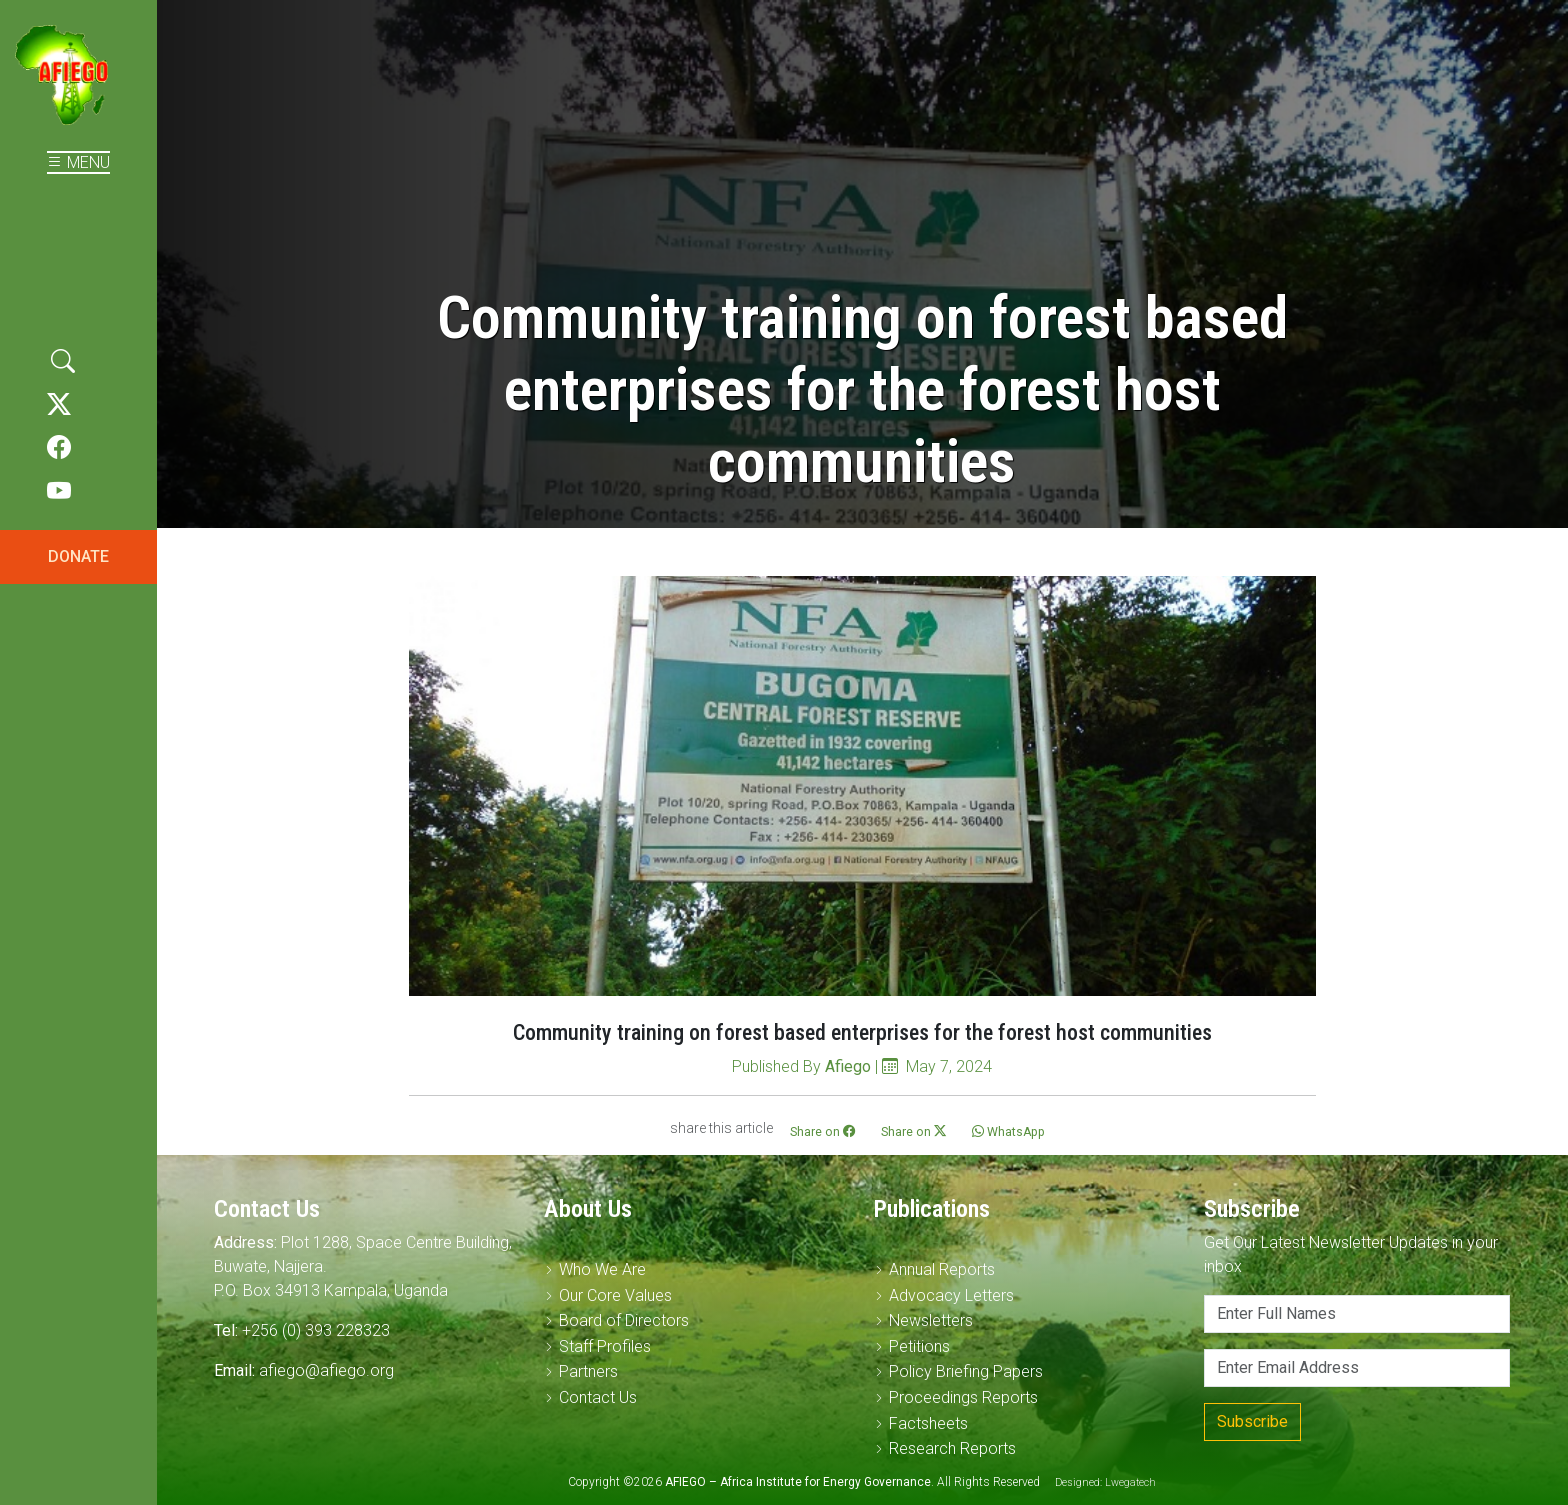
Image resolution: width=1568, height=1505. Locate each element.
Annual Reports (942, 1269)
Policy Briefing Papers (966, 1371)
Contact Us (598, 1397)
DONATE (78, 556)
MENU (78, 162)
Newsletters (931, 1320)
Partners (588, 1371)
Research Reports (952, 1448)
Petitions (919, 1346)
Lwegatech (1130, 1482)
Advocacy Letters (951, 1295)
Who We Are (602, 1269)
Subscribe (1252, 1421)
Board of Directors (624, 1320)
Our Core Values (615, 1295)
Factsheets (928, 1423)
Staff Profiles (605, 1346)
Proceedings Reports (963, 1397)
